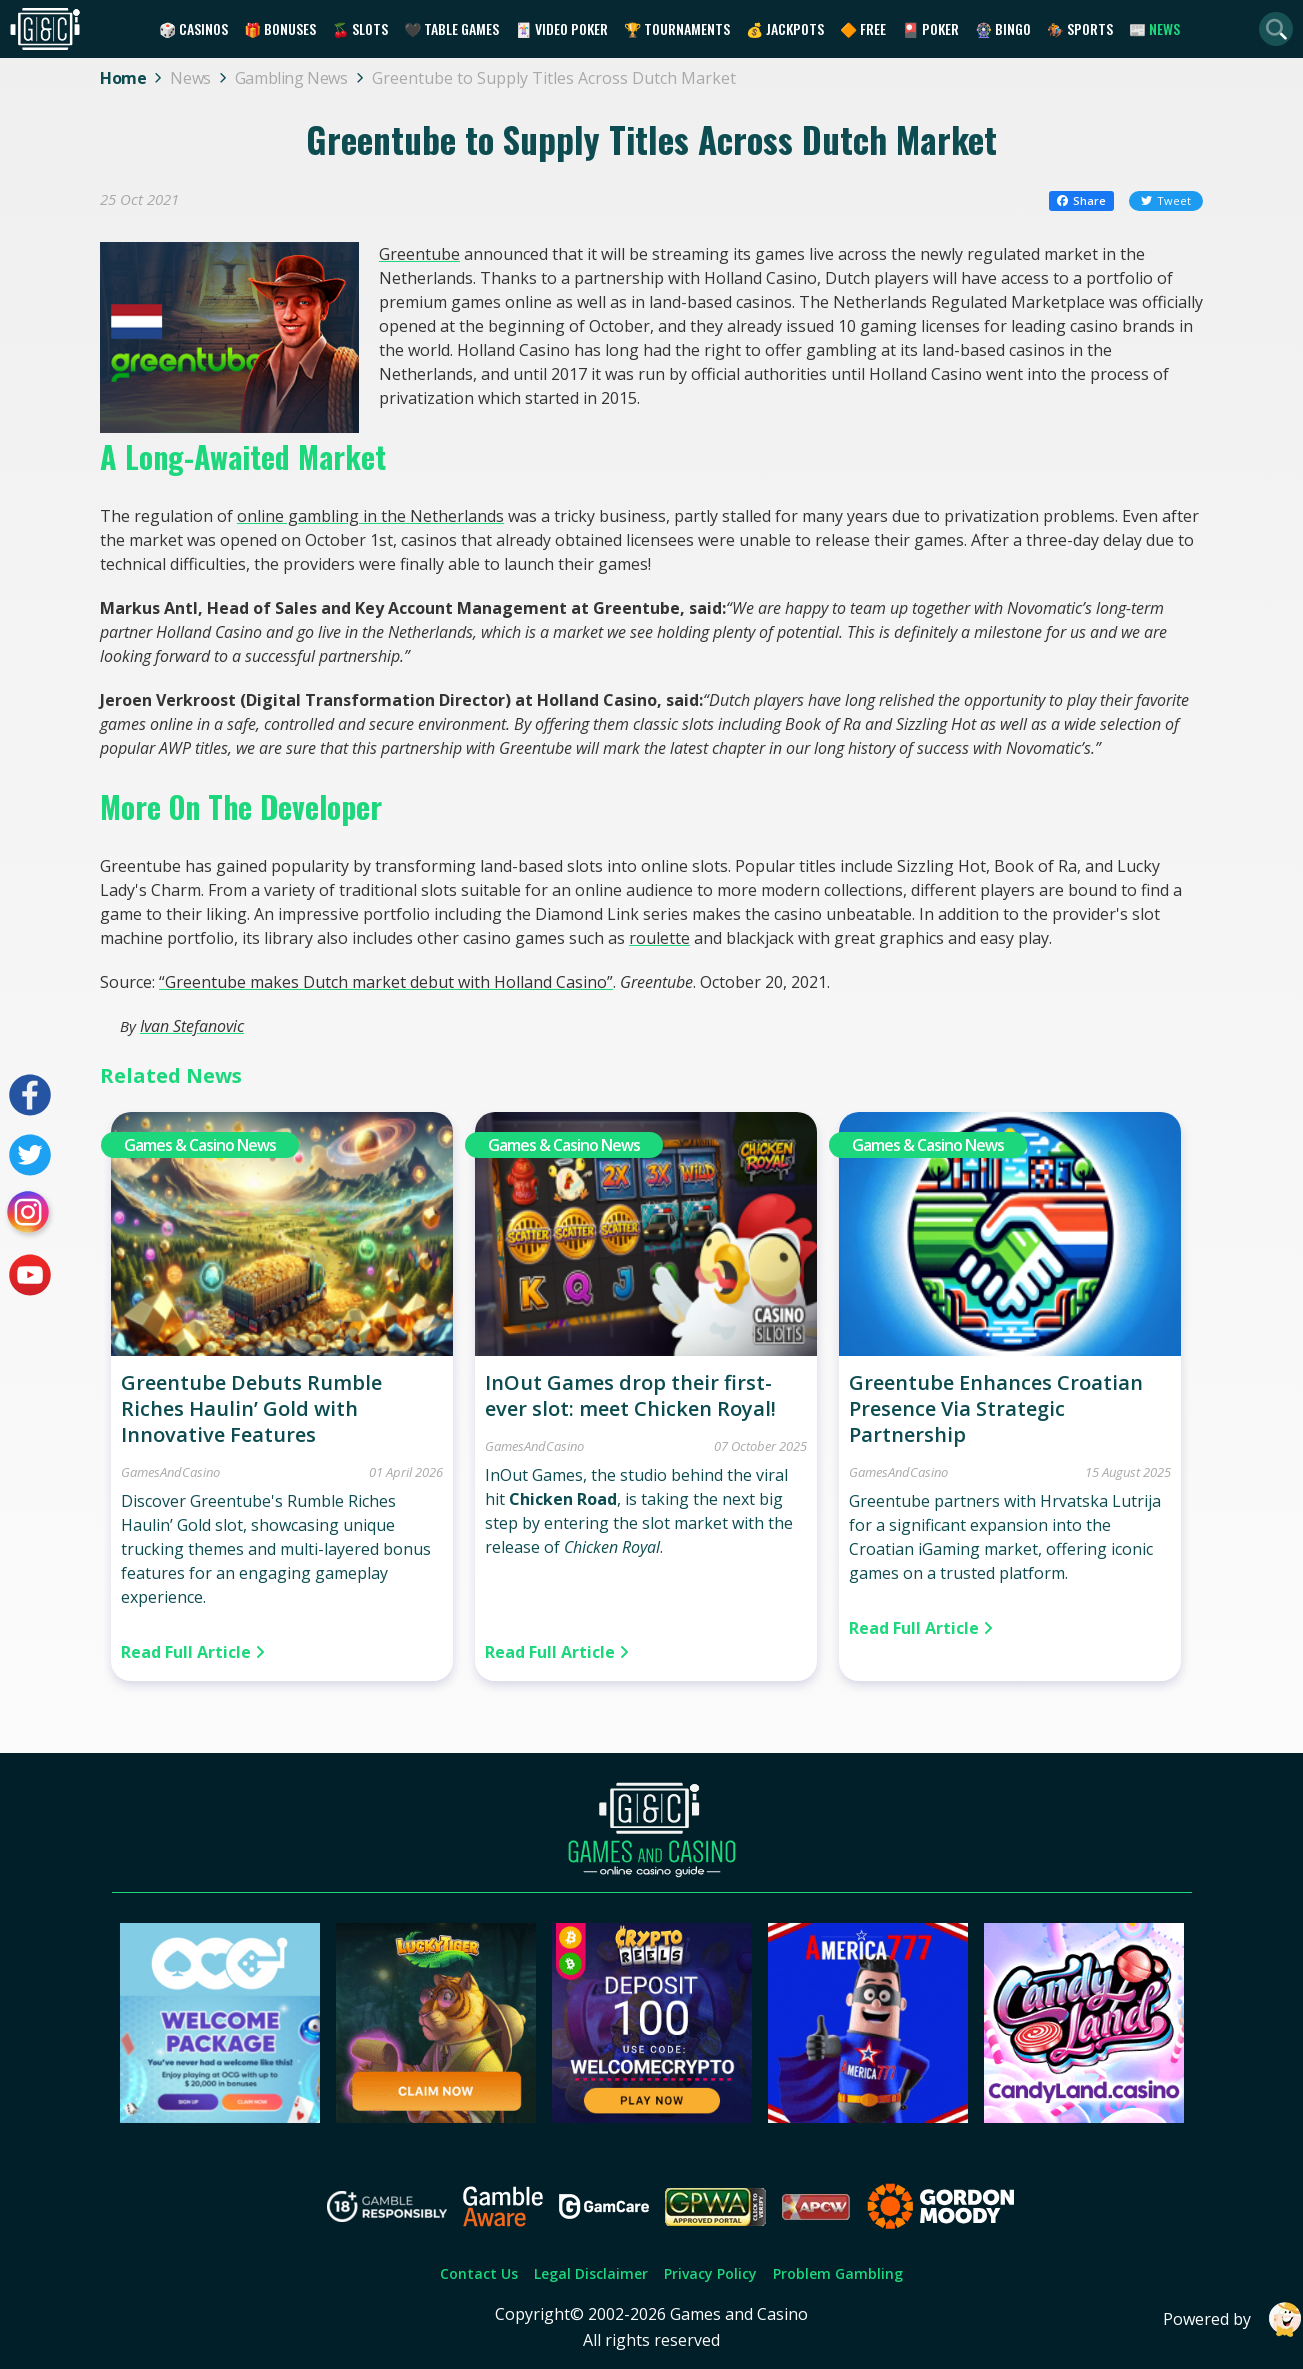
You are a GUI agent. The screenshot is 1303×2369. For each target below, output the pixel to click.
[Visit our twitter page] (30, 1155)
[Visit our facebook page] (30, 1095)
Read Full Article (193, 1652)
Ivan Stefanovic (192, 1026)
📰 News (1154, 28)
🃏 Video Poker (561, 28)
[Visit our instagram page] (30, 1215)
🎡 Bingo (1003, 28)
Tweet (1166, 200)
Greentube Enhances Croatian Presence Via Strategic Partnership (996, 1408)
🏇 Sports (1080, 28)
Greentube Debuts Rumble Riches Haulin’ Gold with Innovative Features (251, 1408)
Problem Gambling (838, 2273)
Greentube (419, 254)
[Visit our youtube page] (30, 1275)
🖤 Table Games (451, 28)
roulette (659, 938)
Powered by (1233, 2319)
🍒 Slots (360, 28)
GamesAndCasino (170, 1472)
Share (1081, 200)
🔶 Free (863, 28)
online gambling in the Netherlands (370, 516)
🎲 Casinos (193, 28)
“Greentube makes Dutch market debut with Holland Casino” (386, 982)
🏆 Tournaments (677, 28)
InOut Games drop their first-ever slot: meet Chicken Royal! (630, 1395)
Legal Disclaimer (591, 2273)
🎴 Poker (930, 28)
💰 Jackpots (785, 28)
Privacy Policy (710, 2273)
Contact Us (479, 2273)
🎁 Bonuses (280, 28)
